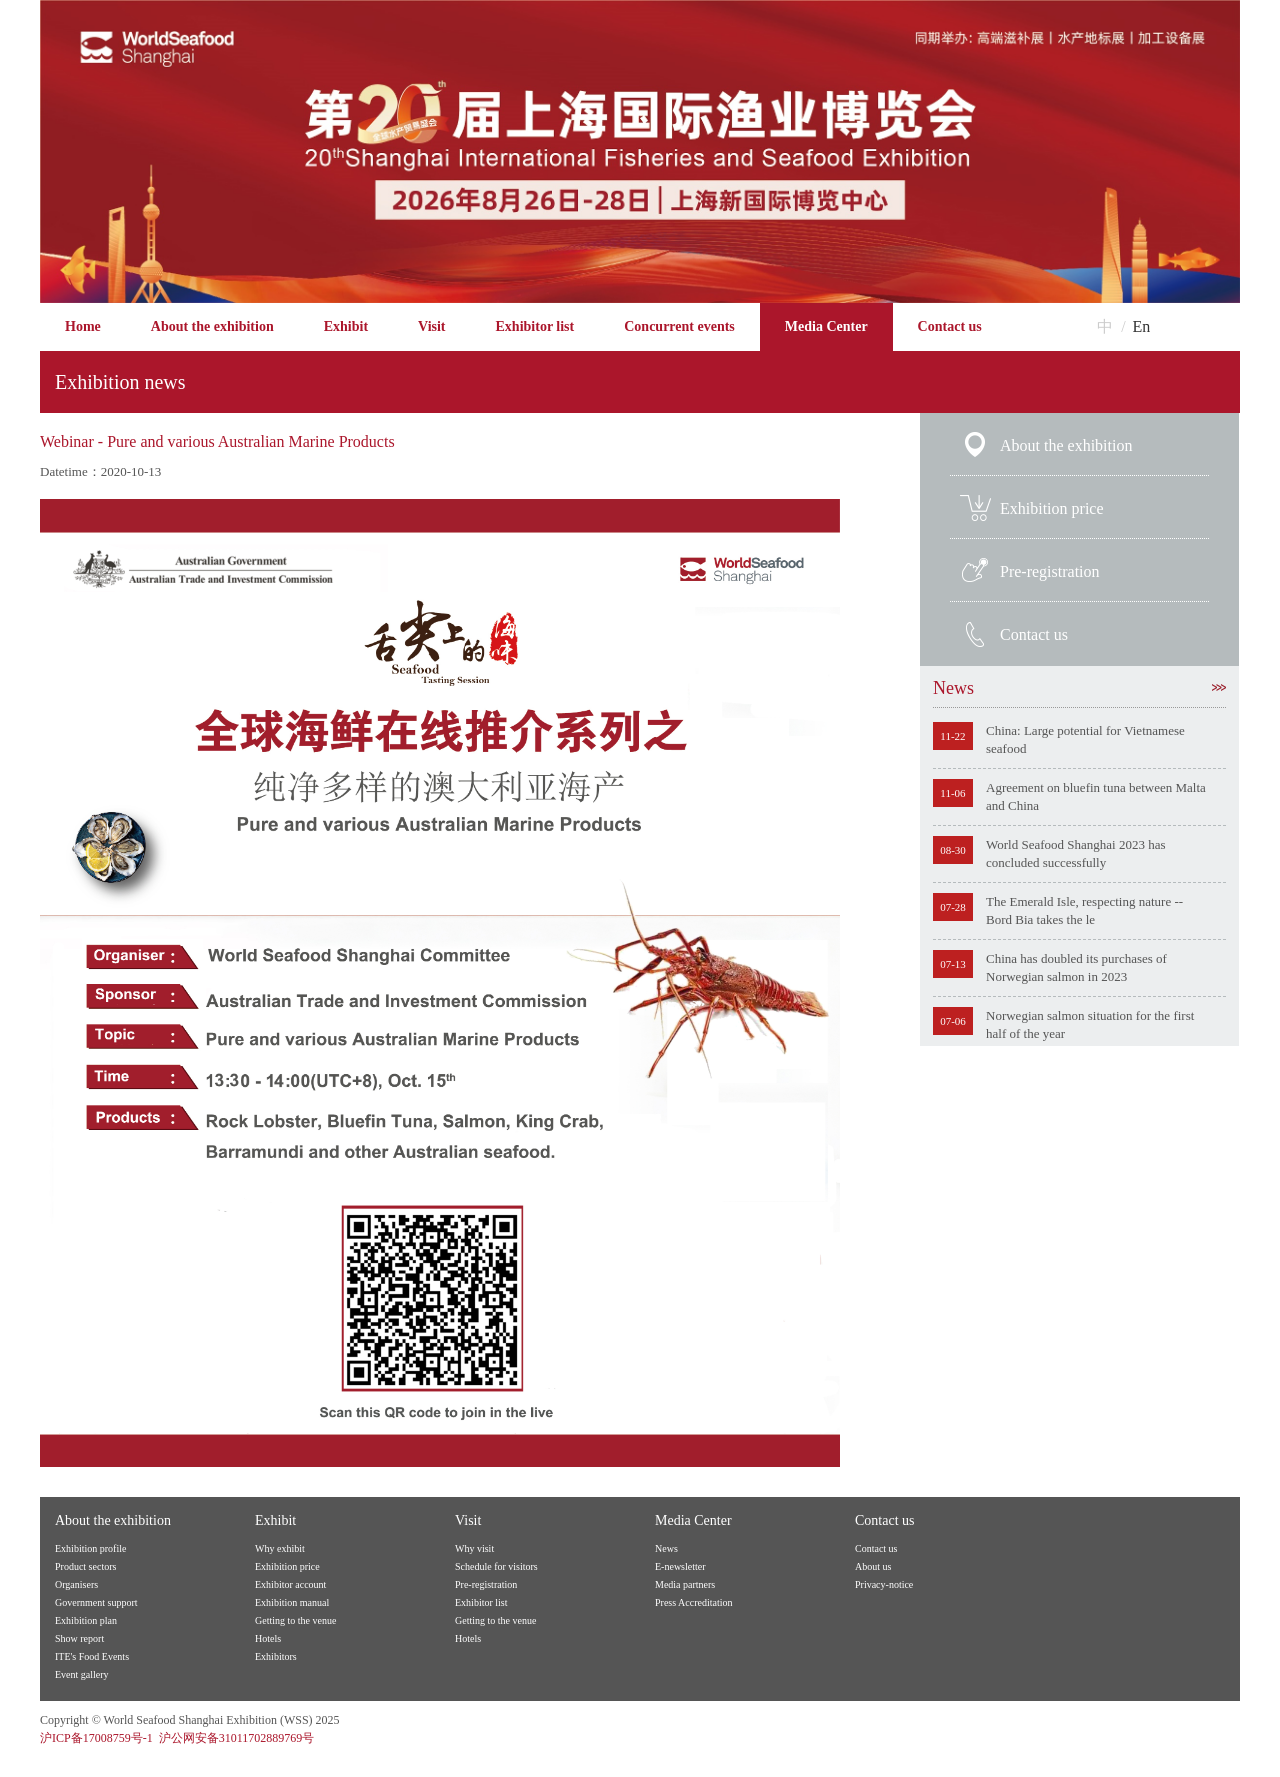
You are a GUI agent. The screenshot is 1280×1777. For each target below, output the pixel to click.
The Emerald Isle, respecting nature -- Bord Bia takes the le (1084, 910)
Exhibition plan (86, 1620)
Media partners (685, 1584)
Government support (96, 1602)
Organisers (76, 1584)
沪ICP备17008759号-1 (96, 1738)
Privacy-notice (884, 1584)
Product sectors (85, 1566)
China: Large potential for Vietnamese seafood (1085, 739)
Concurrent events (679, 326)
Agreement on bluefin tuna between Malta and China (1096, 796)
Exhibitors (276, 1656)
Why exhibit (280, 1548)
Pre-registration (1050, 571)
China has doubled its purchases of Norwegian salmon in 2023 (1076, 967)
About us (873, 1566)
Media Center (826, 326)
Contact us (950, 326)
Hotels (268, 1638)
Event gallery (82, 1674)
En (1142, 326)
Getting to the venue (295, 1620)
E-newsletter (680, 1566)
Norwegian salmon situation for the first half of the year (1090, 1024)
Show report (79, 1638)
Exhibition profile (90, 1548)
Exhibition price (1052, 508)
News (1079, 688)
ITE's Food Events (92, 1656)
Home (83, 326)
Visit (431, 326)
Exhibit (346, 326)
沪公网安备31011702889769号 (237, 1738)
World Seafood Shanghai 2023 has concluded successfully (1075, 853)
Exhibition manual (292, 1602)
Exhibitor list (535, 326)
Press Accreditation (693, 1602)
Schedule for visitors (496, 1566)
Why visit (474, 1548)
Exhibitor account (290, 1584)
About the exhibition (212, 326)
